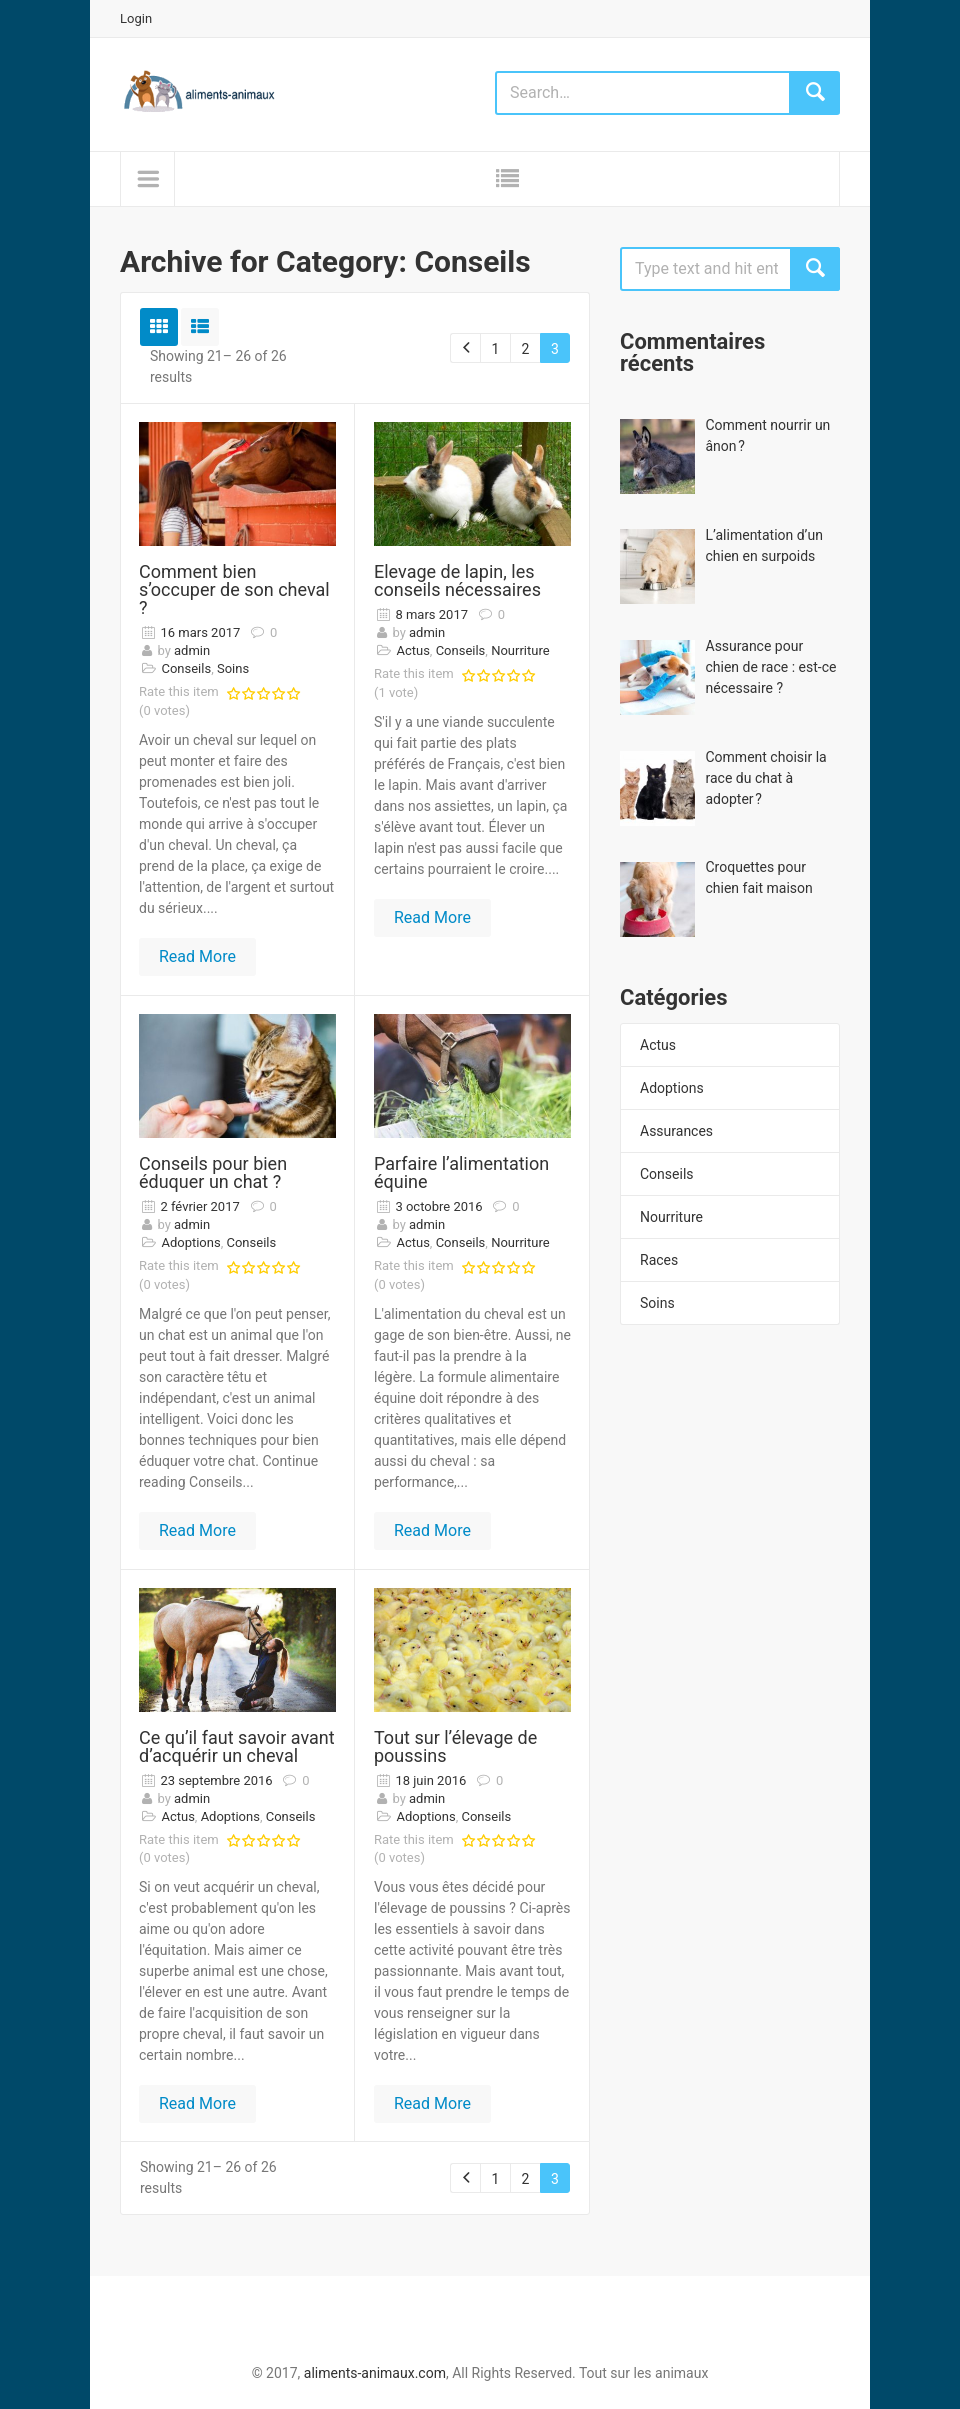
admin (192, 650)
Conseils (667, 1174)
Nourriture (671, 1217)
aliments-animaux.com (375, 2373)
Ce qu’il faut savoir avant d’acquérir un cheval (237, 1746)
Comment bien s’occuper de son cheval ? (234, 589)
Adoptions (672, 1088)
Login (136, 18)
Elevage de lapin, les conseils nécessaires (457, 580)
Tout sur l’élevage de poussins (455, 1746)
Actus (658, 1045)
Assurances (676, 1131)
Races (659, 1260)
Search (815, 269)
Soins (657, 1303)
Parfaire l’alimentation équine (461, 1172)
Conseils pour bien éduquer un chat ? (213, 1172)
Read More (197, 956)
